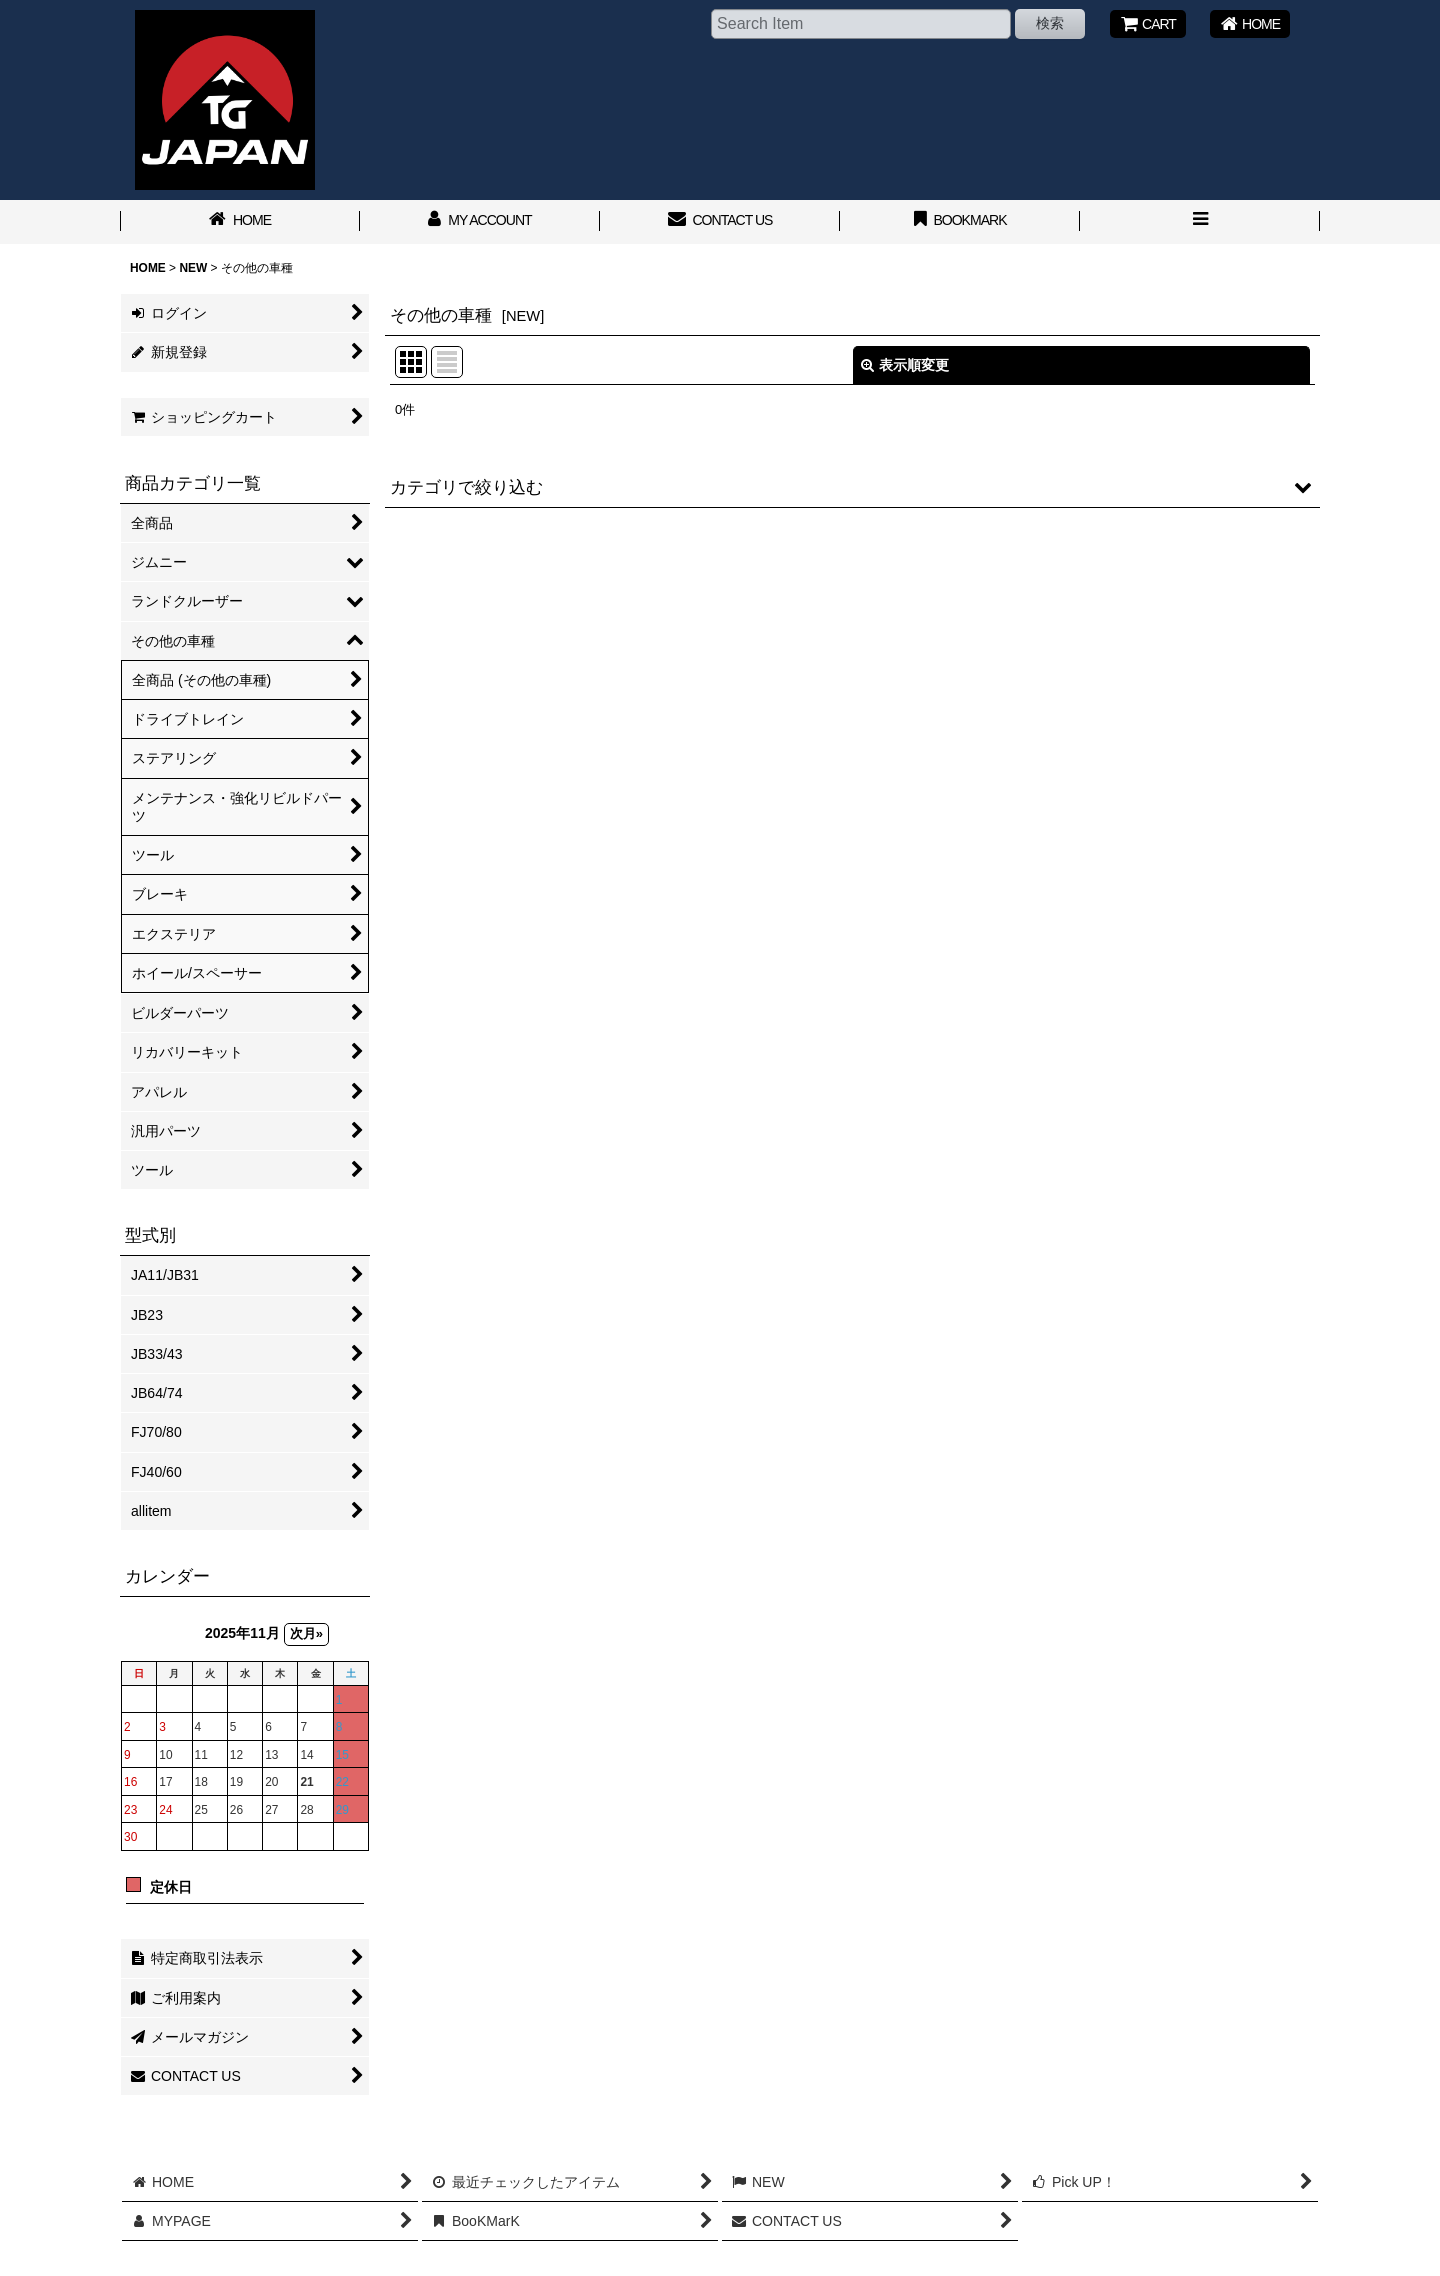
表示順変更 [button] (905, 365)
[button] (1200, 222)
